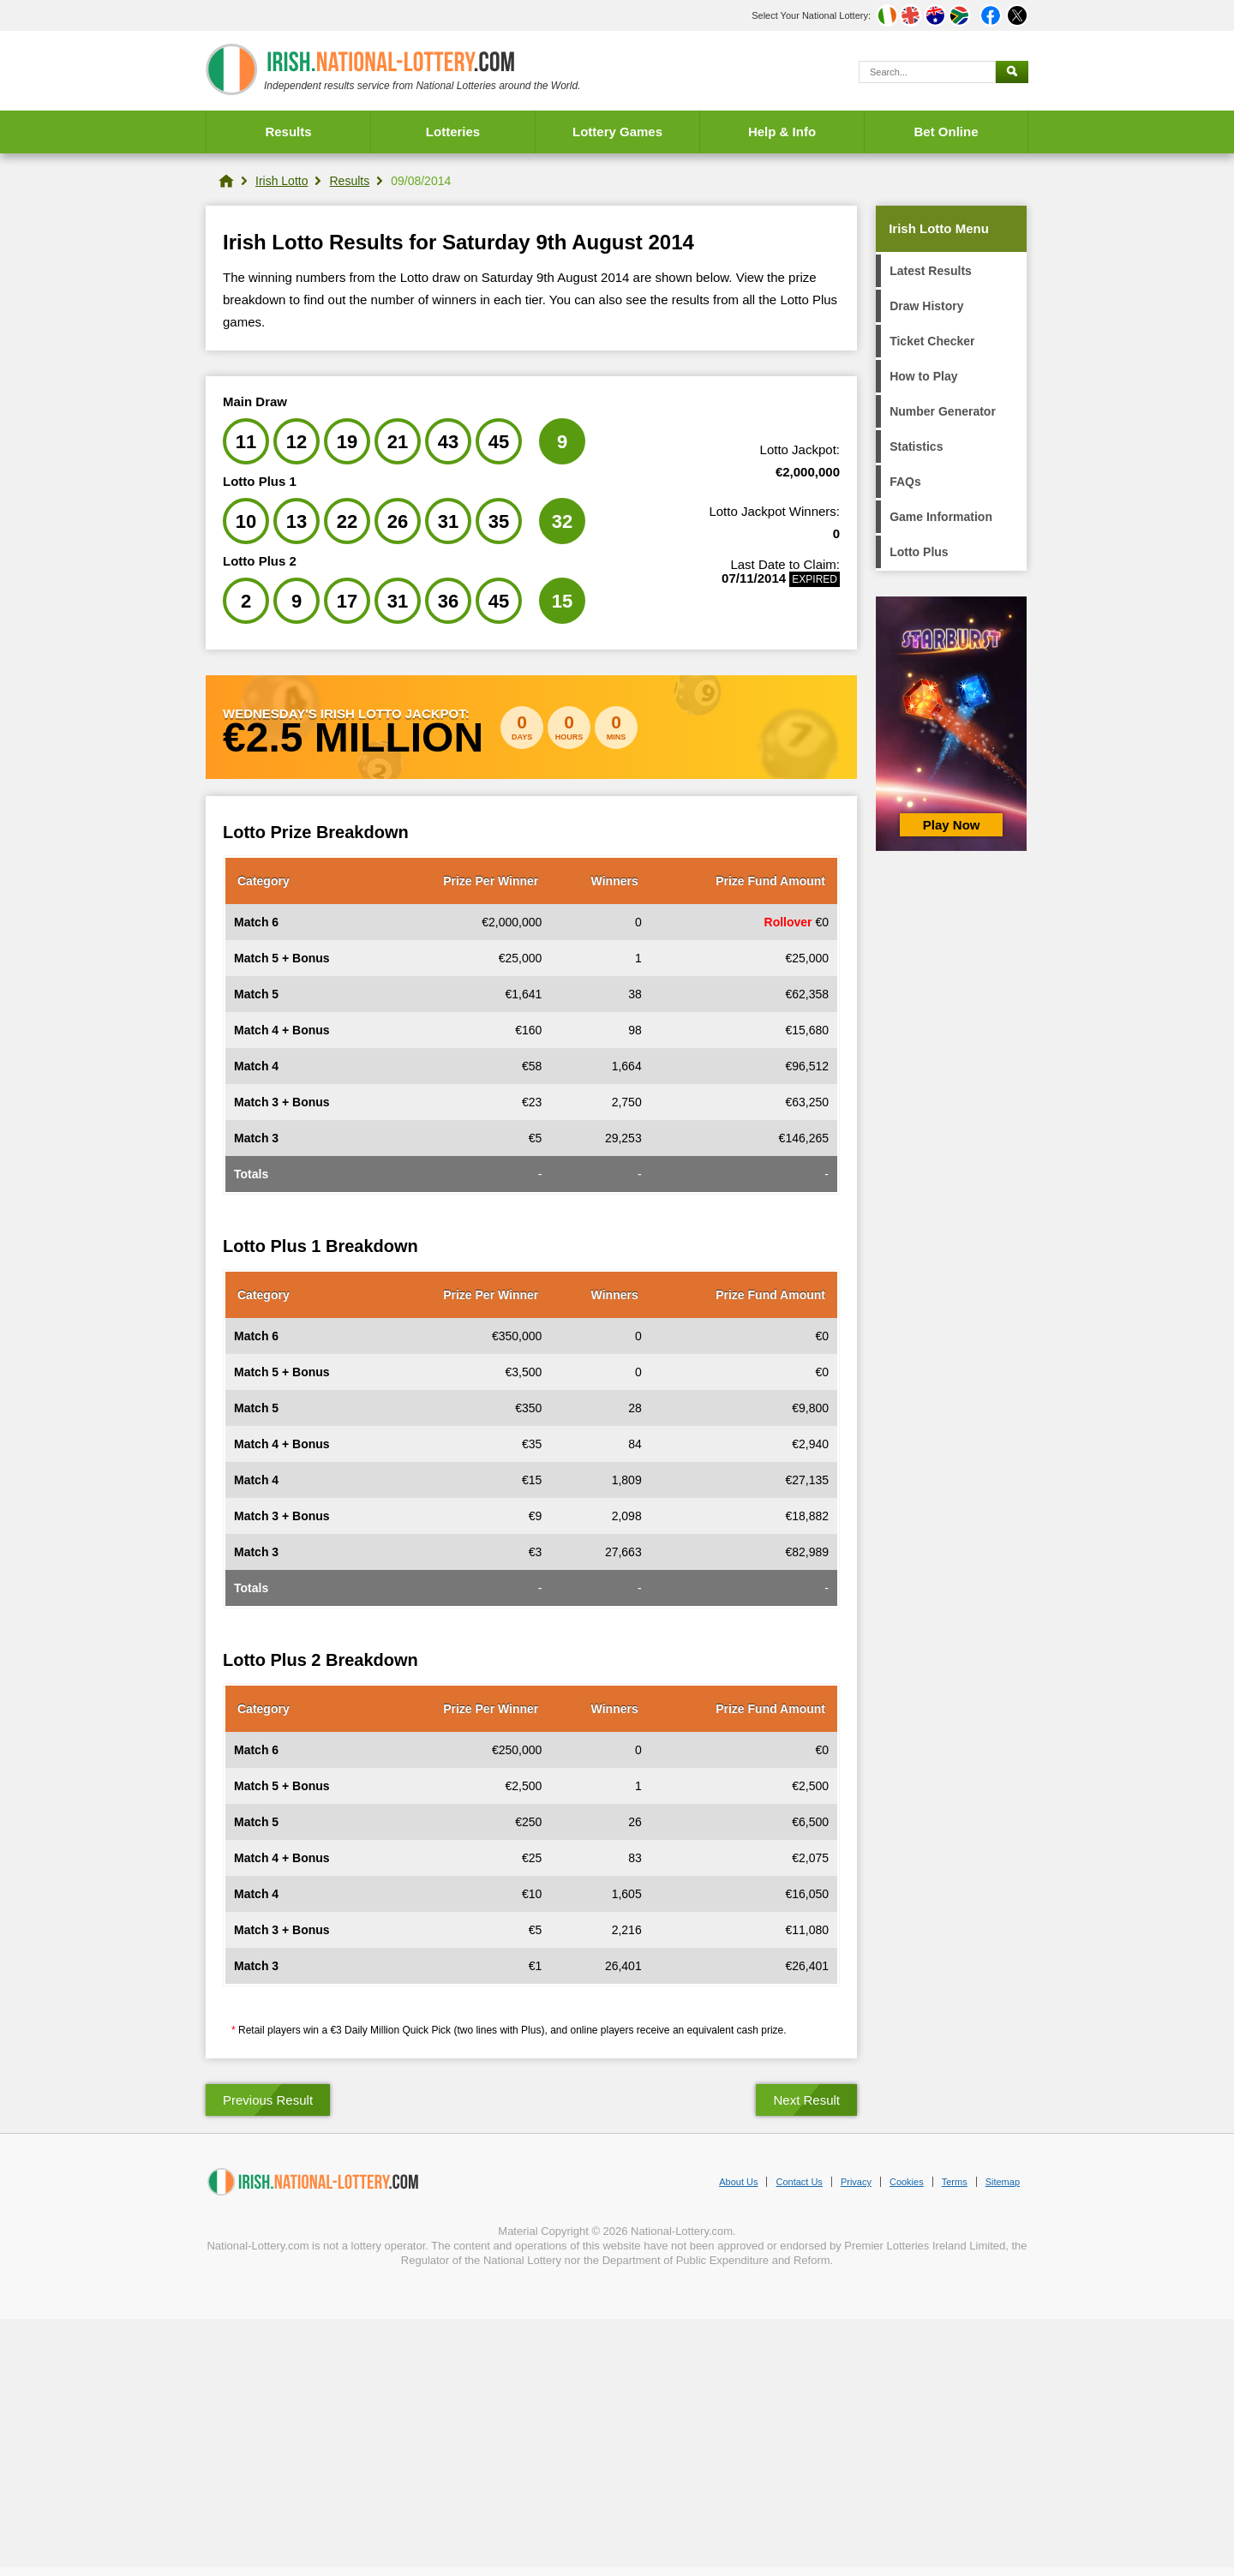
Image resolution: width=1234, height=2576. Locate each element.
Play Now (951, 825)
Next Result (806, 2100)
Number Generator (943, 411)
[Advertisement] (617, 2447)
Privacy (856, 2182)
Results (288, 131)
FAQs (905, 481)
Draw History (926, 306)
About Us (738, 2182)
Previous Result (268, 2100)
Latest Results (931, 271)
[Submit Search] (1012, 72)
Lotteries (453, 131)
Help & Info (782, 131)
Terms (954, 2182)
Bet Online (946, 131)
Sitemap (1002, 2182)
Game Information (941, 517)
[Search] (927, 72)
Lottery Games (617, 131)
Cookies (907, 2182)
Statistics (916, 446)
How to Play (923, 376)
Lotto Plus (919, 552)
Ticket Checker (932, 341)
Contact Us (799, 2182)
